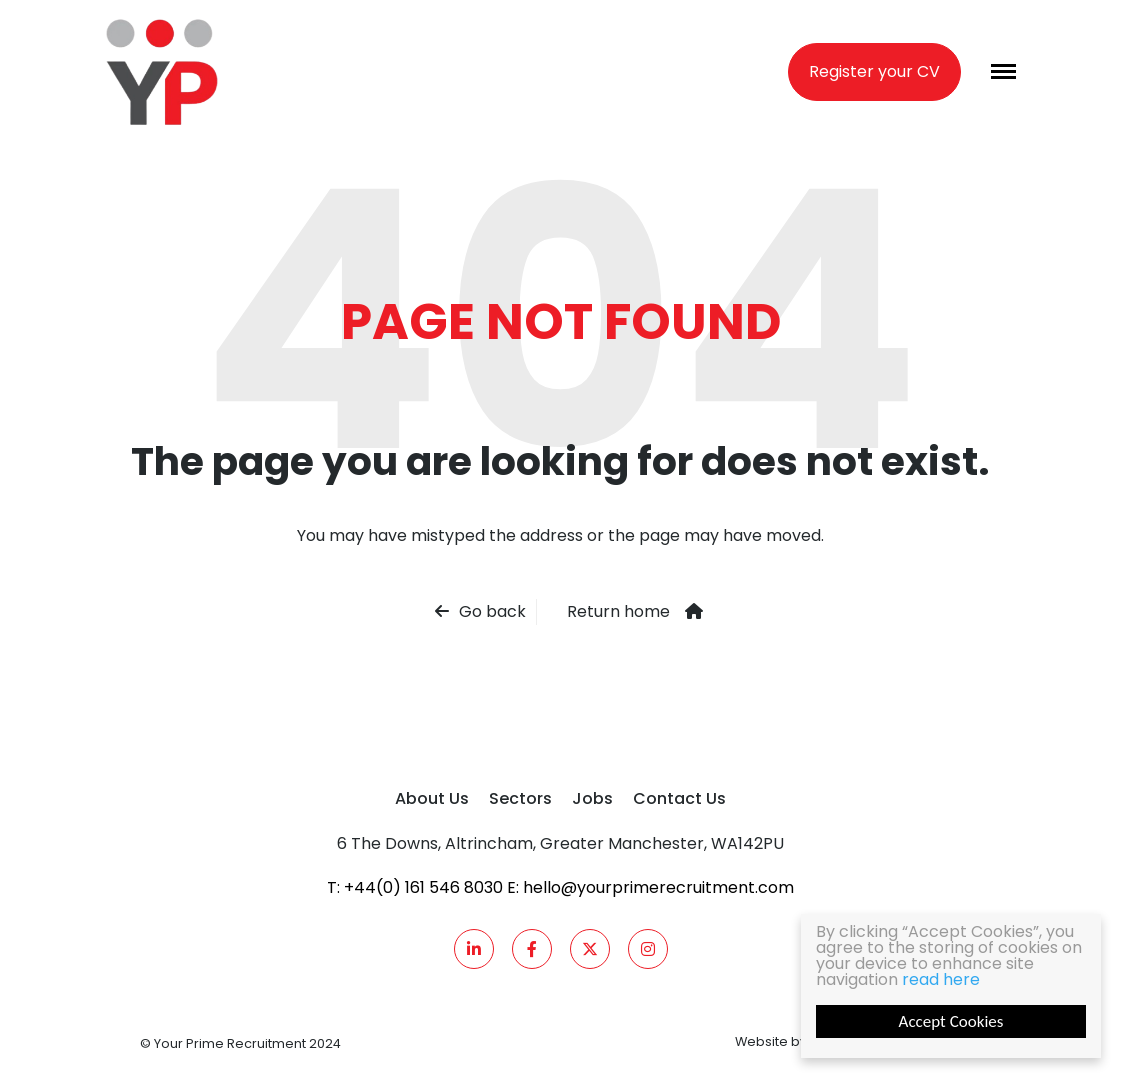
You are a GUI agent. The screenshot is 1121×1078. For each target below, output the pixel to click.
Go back (492, 611)
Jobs (592, 798)
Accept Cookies (951, 1021)
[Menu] (1003, 71)
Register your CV (874, 71)
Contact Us (679, 798)
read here (941, 979)
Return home (618, 611)
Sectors (520, 798)
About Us (432, 798)
